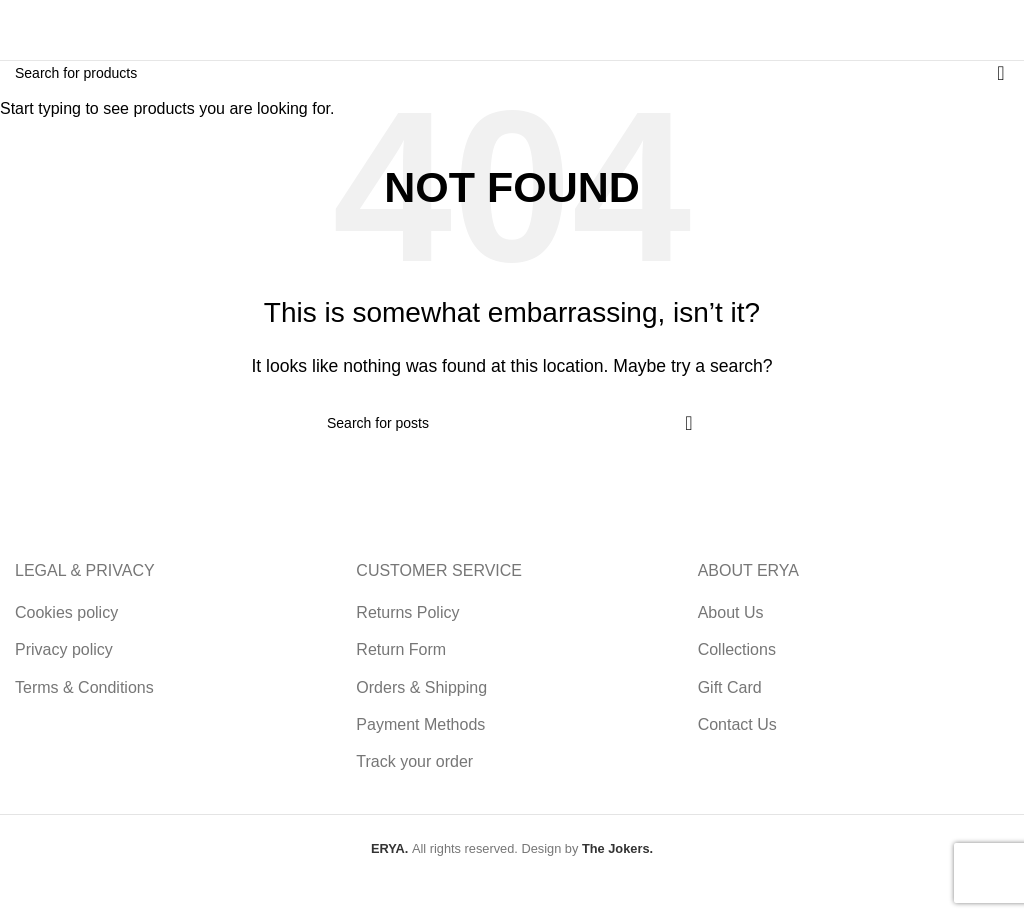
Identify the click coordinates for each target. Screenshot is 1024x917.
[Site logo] (65, 28)
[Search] (806, 30)
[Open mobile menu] (990, 30)
